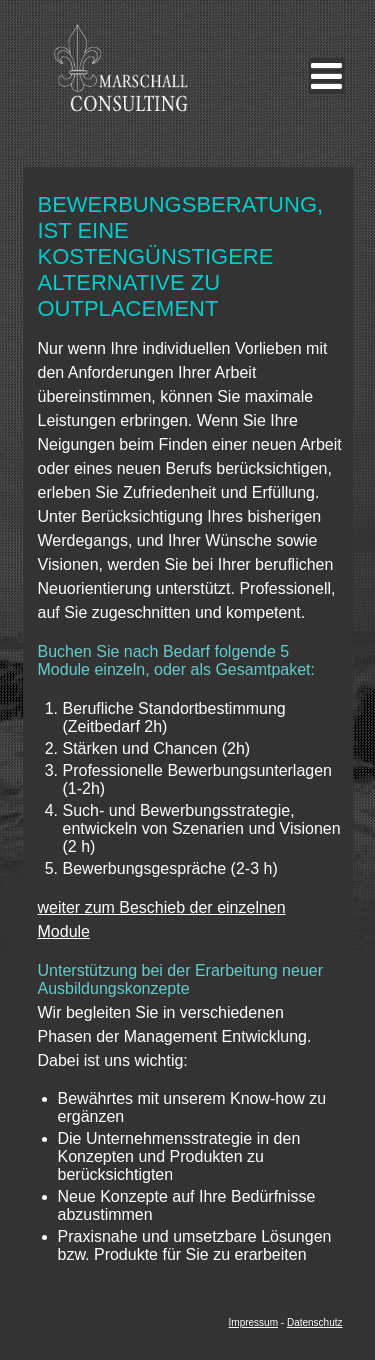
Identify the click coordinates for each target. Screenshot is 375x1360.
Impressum (253, 1322)
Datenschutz (315, 1322)
